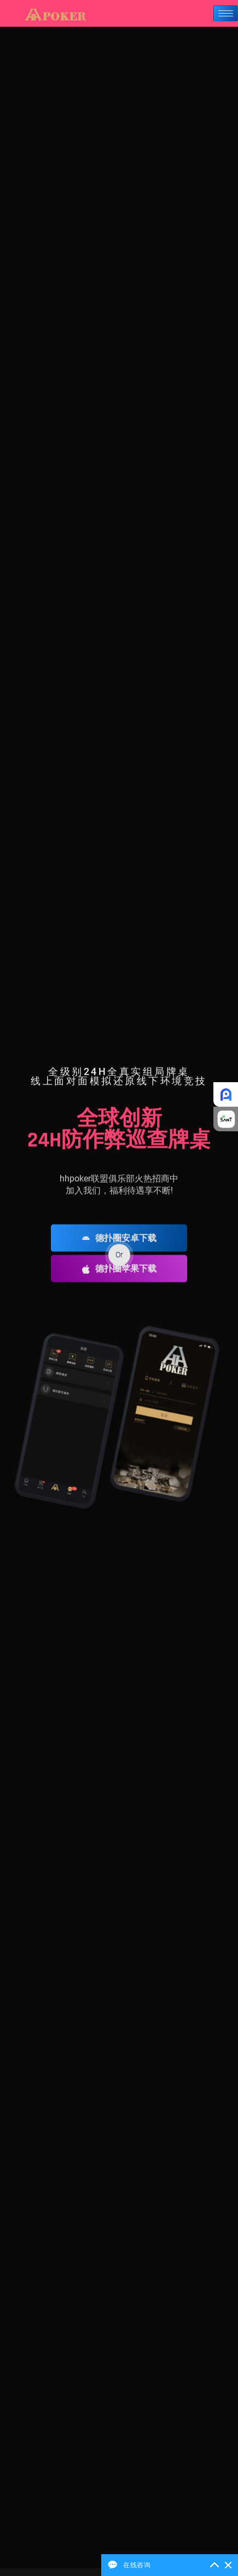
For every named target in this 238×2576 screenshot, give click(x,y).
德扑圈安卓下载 (119, 1259)
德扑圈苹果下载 (119, 1289)
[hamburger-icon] (225, 13)
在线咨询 (136, 2564)
